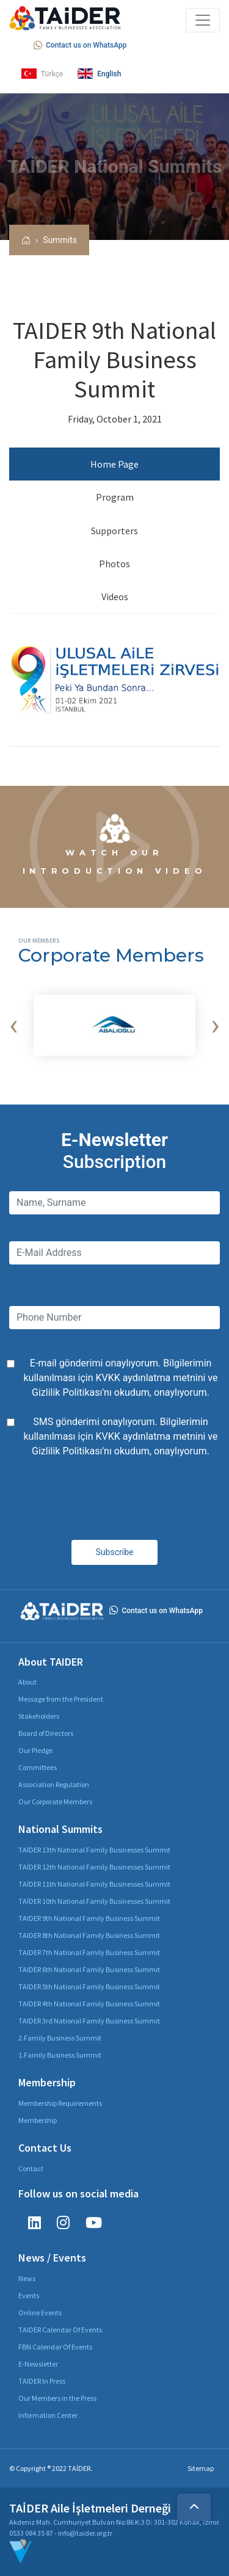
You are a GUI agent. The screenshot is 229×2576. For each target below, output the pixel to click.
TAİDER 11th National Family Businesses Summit (94, 1883)
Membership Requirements (60, 2103)
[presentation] (13, 1025)
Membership (37, 2120)
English (99, 73)
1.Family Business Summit (59, 2054)
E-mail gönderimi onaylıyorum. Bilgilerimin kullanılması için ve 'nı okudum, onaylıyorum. (121, 1377)
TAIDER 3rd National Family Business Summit (89, 2020)
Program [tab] (115, 497)
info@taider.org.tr (85, 2533)
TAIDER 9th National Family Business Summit (89, 1918)
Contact (30, 2168)
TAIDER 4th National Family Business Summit (89, 2003)
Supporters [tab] (114, 530)
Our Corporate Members (55, 1801)
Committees (37, 1767)
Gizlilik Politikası (67, 1392)
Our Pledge (35, 1750)
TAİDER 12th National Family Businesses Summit (94, 1866)
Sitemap (200, 2468)
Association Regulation (53, 1784)
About (27, 1681)
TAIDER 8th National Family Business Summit (89, 1935)
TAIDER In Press (41, 2381)
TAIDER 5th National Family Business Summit (89, 1986)
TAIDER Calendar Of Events (60, 2329)
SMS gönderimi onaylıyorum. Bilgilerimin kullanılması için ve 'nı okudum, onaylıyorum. (121, 1436)
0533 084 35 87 (31, 2533)
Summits (60, 240)
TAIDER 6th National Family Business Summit (89, 1969)
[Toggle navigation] (203, 20)
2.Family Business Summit (59, 2037)
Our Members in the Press (57, 2398)
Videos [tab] (114, 596)
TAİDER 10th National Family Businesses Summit (94, 1901)
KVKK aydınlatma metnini (150, 1378)
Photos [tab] (114, 563)
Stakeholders (38, 1716)
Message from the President (60, 1698)
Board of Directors (45, 1733)
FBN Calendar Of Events (55, 2346)
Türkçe (42, 73)
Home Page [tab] (114, 464)
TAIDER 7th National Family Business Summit (89, 1952)
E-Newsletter (38, 2363)
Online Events (40, 2312)
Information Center (48, 2415)
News (26, 2278)
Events (28, 2295)
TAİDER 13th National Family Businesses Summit (94, 1849)
